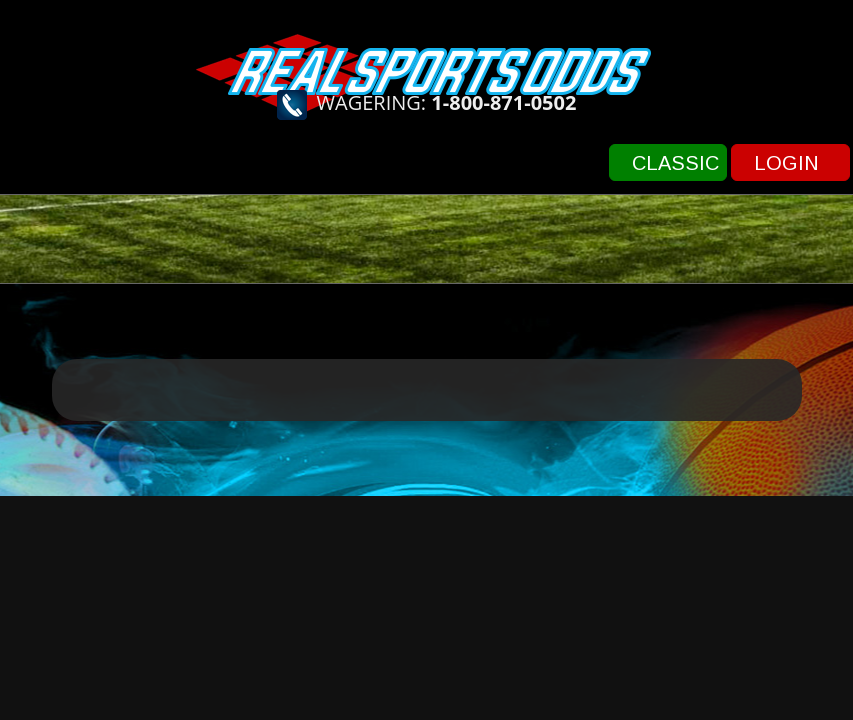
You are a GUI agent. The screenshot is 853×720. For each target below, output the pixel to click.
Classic (675, 163)
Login (786, 163)
